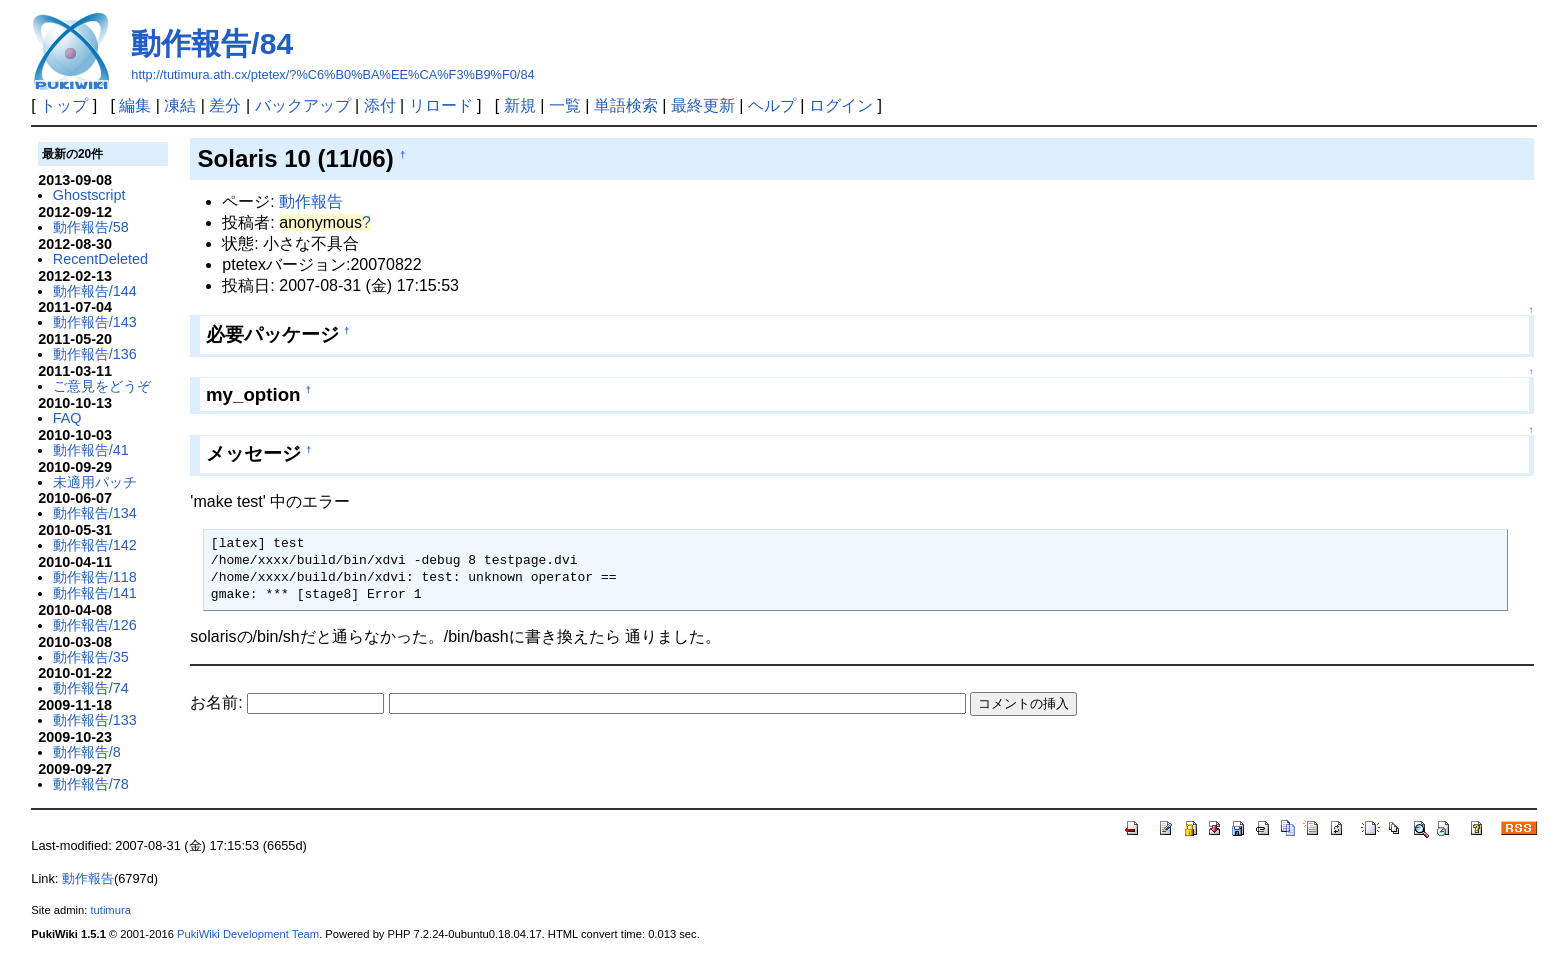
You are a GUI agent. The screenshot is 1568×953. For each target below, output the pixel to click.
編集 (135, 105)
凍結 (180, 105)
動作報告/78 (91, 784)
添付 (380, 105)
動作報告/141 (95, 593)
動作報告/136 (95, 354)
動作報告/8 (87, 752)
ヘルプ (772, 105)
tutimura (110, 910)
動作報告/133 (95, 720)
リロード (441, 105)
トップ (64, 105)
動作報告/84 (212, 43)
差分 (225, 105)
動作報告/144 (95, 291)
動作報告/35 (91, 657)
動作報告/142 (95, 545)
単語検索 (626, 105)
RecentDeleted (100, 259)
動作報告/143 (95, 322)
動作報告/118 (95, 577)
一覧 (565, 105)
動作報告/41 (91, 450)
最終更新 (703, 105)
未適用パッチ (95, 482)
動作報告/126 (95, 625)
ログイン (841, 105)
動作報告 (311, 201)
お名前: (218, 702)
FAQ (67, 418)
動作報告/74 (91, 688)
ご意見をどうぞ (102, 386)
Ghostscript (89, 195)
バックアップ (303, 105)
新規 (520, 105)
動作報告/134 (95, 513)
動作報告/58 (91, 227)
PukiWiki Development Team (248, 934)
